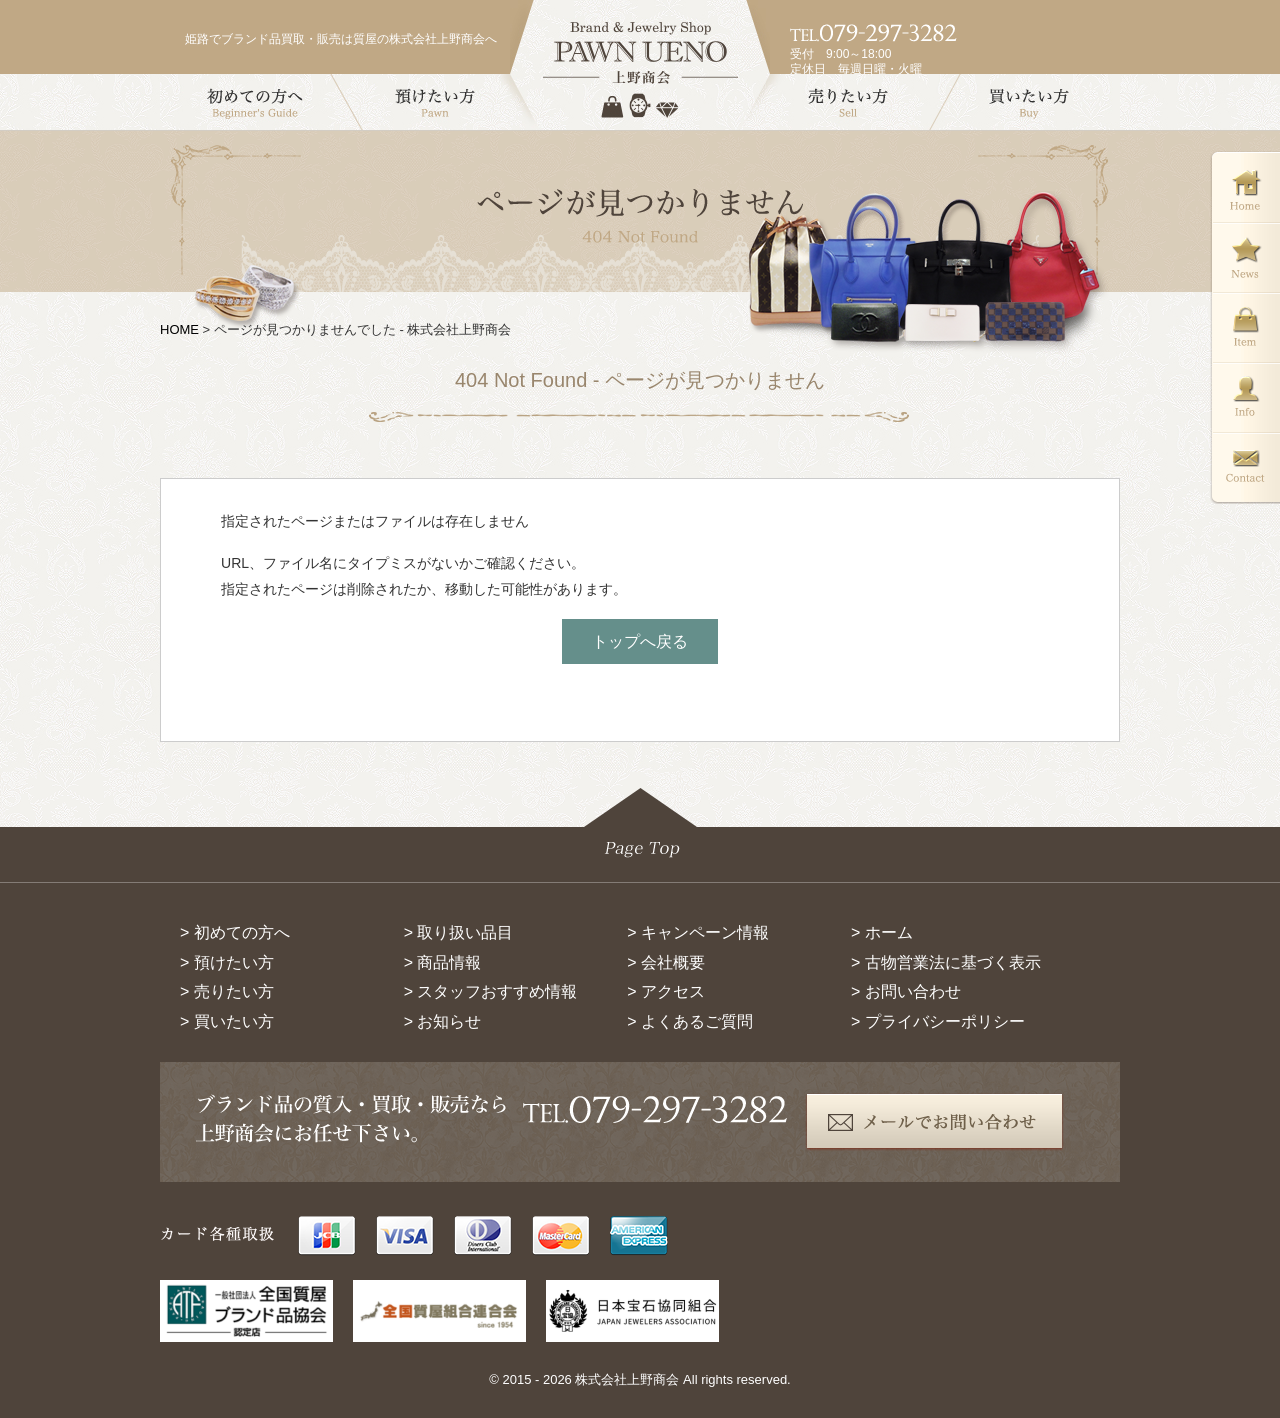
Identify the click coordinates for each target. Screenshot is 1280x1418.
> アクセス (666, 991)
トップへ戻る (640, 641)
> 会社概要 (666, 962)
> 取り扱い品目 (459, 932)
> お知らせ (443, 1021)
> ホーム (882, 932)
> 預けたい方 (227, 962)
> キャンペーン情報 (698, 932)
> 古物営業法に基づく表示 (946, 962)
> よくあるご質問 (690, 1021)
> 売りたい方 (227, 991)
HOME (179, 329)
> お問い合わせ (906, 991)
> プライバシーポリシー (938, 1021)
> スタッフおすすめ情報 (491, 991)
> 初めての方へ (235, 932)
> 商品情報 (443, 962)
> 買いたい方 (227, 1021)
